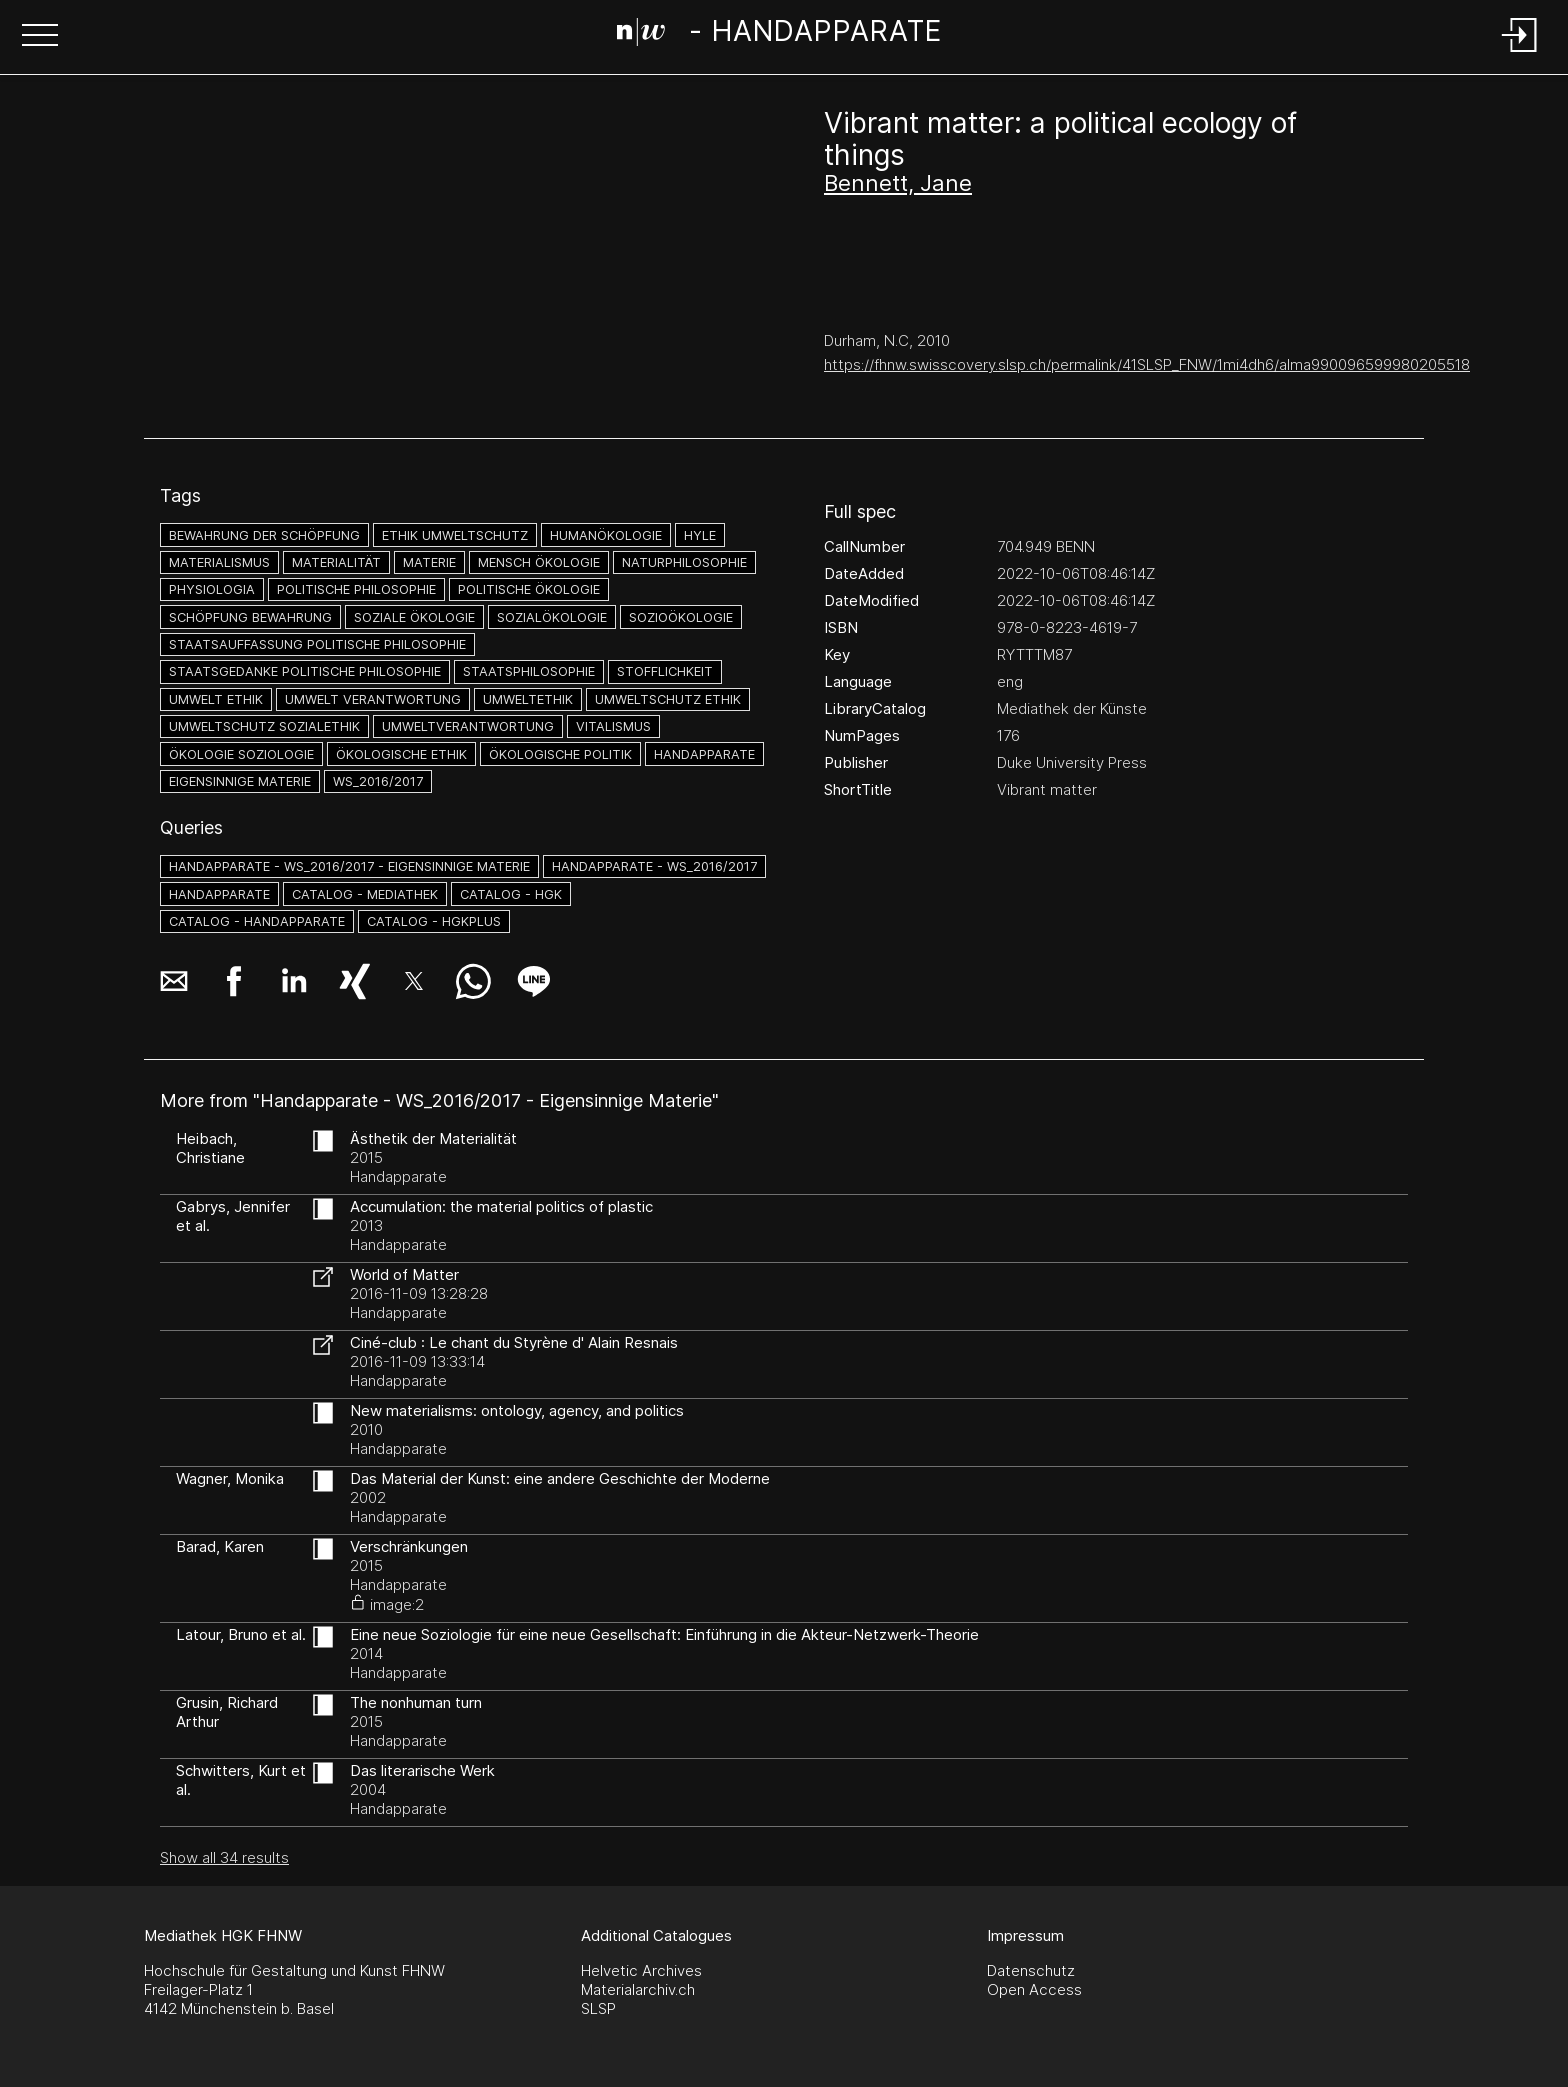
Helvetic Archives (641, 1970)
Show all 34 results (224, 1857)
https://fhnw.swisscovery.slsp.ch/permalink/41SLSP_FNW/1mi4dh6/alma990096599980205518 (1147, 364)
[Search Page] (779, 35)
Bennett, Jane (898, 183)
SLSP (598, 2008)
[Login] (1520, 53)
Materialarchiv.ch (638, 1989)
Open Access (1034, 1989)
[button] (40, 37)
